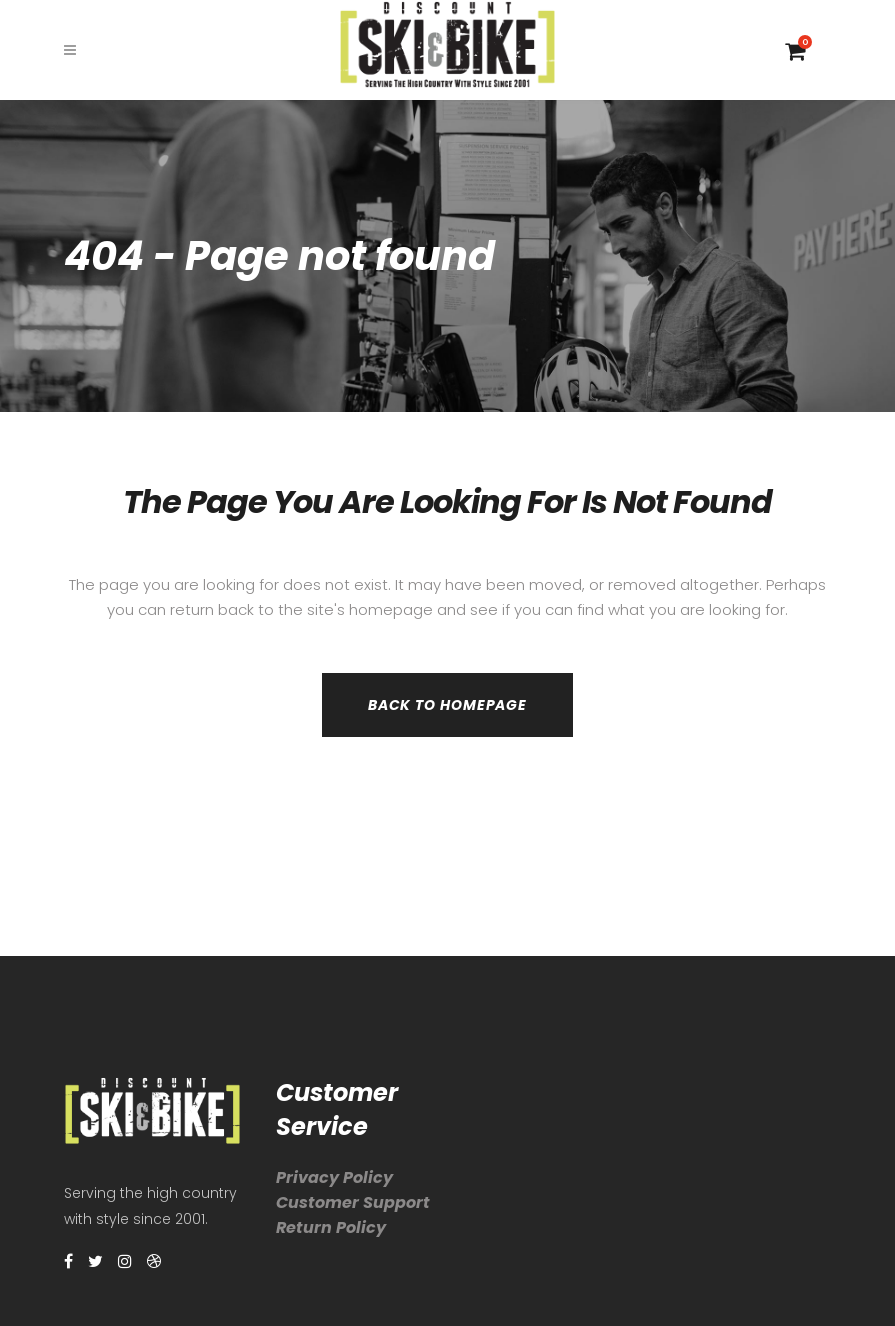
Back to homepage (447, 705)
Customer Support (353, 1202)
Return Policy (331, 1227)
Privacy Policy (334, 1177)
